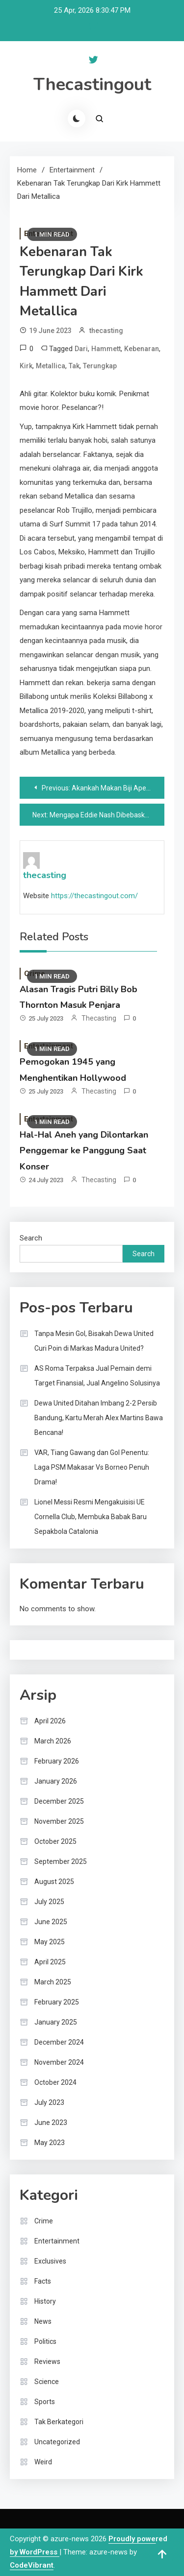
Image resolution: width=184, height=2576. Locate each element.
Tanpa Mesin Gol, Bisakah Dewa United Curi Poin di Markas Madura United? (94, 1341)
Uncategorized (57, 2442)
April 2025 (50, 1962)
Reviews (47, 2361)
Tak (74, 366)
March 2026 (52, 1741)
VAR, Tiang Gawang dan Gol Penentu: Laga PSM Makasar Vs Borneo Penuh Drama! (91, 1467)
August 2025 (54, 1881)
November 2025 (59, 1821)
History (45, 2301)
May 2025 (49, 1942)
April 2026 (50, 1721)
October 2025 (55, 1841)
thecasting (106, 330)
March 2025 (52, 1982)
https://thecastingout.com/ (94, 895)
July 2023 (49, 2102)
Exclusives (50, 2261)
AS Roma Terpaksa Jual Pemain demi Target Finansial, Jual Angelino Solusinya (97, 1375)
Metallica (50, 366)
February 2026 (56, 1761)
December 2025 (59, 1801)
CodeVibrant (31, 2565)
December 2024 (59, 2042)
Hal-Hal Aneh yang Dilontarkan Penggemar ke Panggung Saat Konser (84, 1150)
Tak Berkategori (58, 2422)
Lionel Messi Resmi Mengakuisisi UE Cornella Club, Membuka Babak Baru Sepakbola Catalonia (90, 1516)
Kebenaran (141, 349)
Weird (43, 2462)
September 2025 (60, 1861)
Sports (44, 2402)
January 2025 (55, 2022)
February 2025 (56, 2002)
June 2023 (50, 2122)
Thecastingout (92, 84)
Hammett (106, 349)
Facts (42, 2281)
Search (31, 1238)
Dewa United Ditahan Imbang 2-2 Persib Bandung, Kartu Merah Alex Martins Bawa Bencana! (98, 1417)
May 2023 (49, 2143)
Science (46, 2381)
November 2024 (59, 2062)
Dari (81, 349)
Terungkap (100, 366)
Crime (43, 2221)
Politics (45, 2341)
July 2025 (49, 1902)
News (43, 2321)
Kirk (26, 366)
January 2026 (55, 1781)
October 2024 (55, 2082)
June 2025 (50, 1922)
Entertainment (56, 2241)
